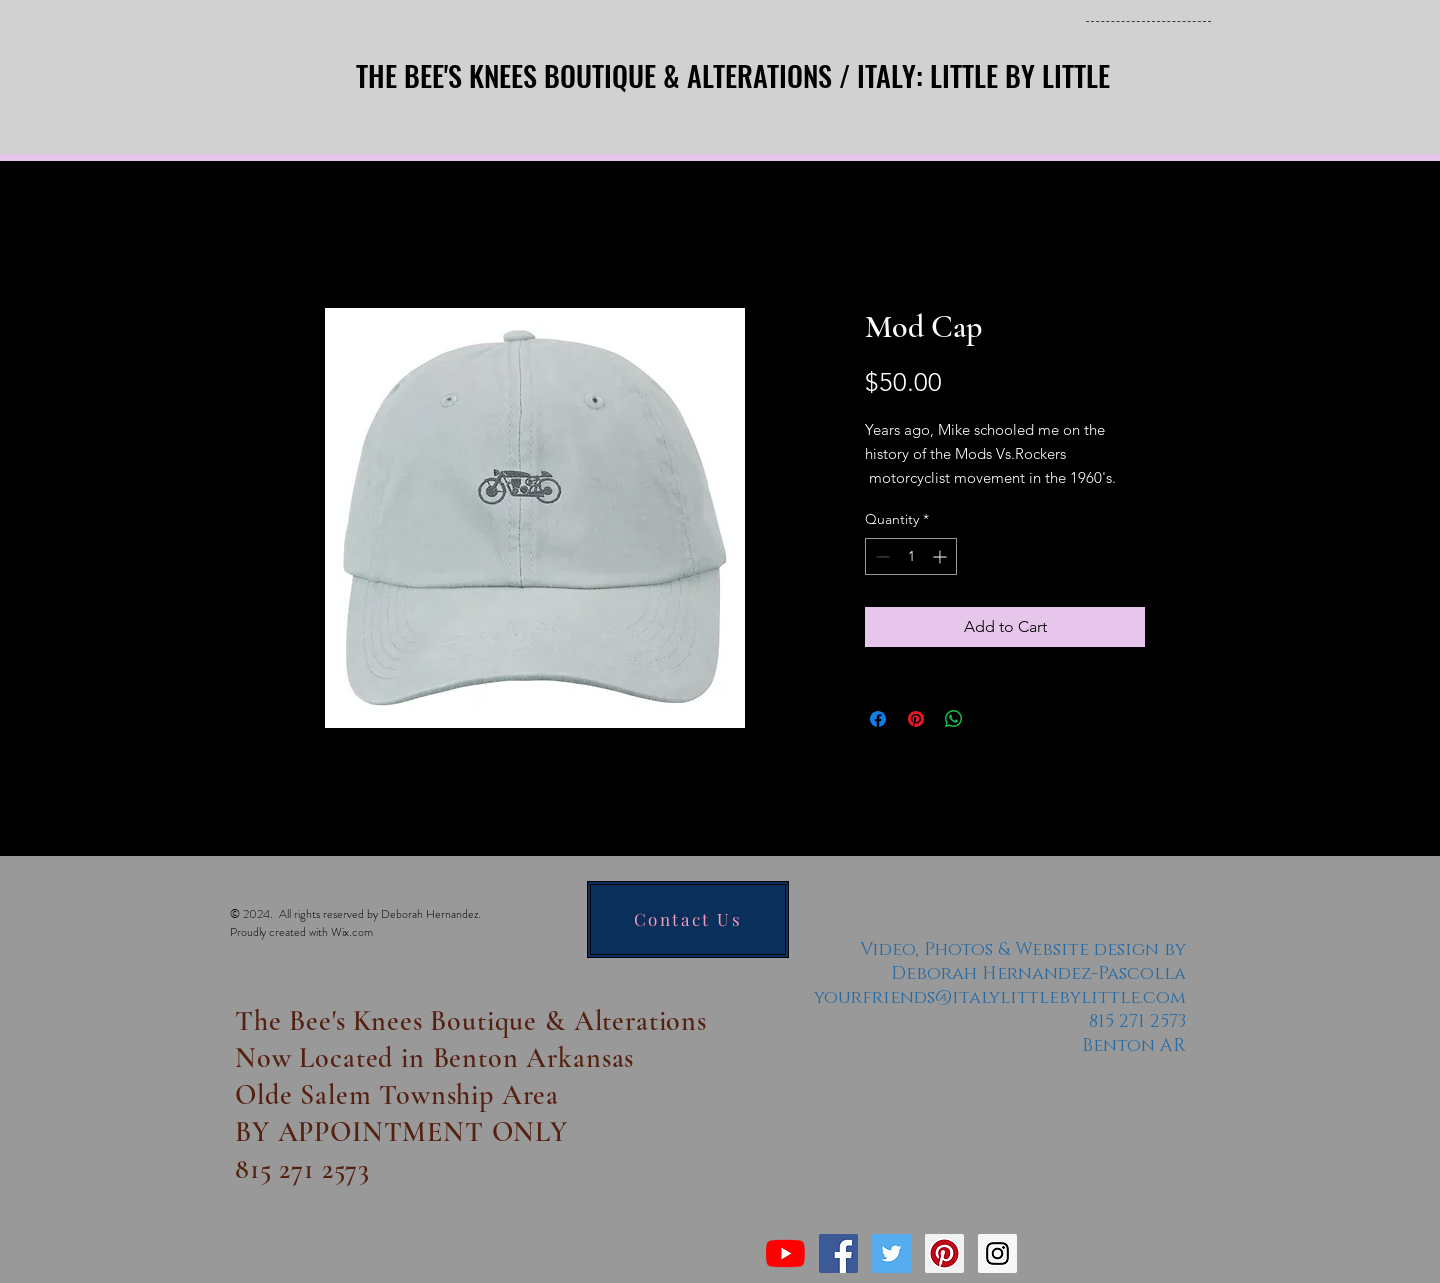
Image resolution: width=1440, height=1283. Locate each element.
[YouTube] (785, 1253)
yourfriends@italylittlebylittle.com (1000, 998)
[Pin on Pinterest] (916, 719)
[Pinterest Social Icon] (944, 1253)
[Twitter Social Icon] (891, 1253)
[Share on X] (992, 719)
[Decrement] (880, 556)
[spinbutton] (911, 556)
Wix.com (352, 932)
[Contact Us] (688, 919)
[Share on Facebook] (878, 719)
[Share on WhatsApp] (954, 719)
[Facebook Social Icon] (838, 1253)
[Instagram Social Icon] (997, 1253)
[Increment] (941, 556)
